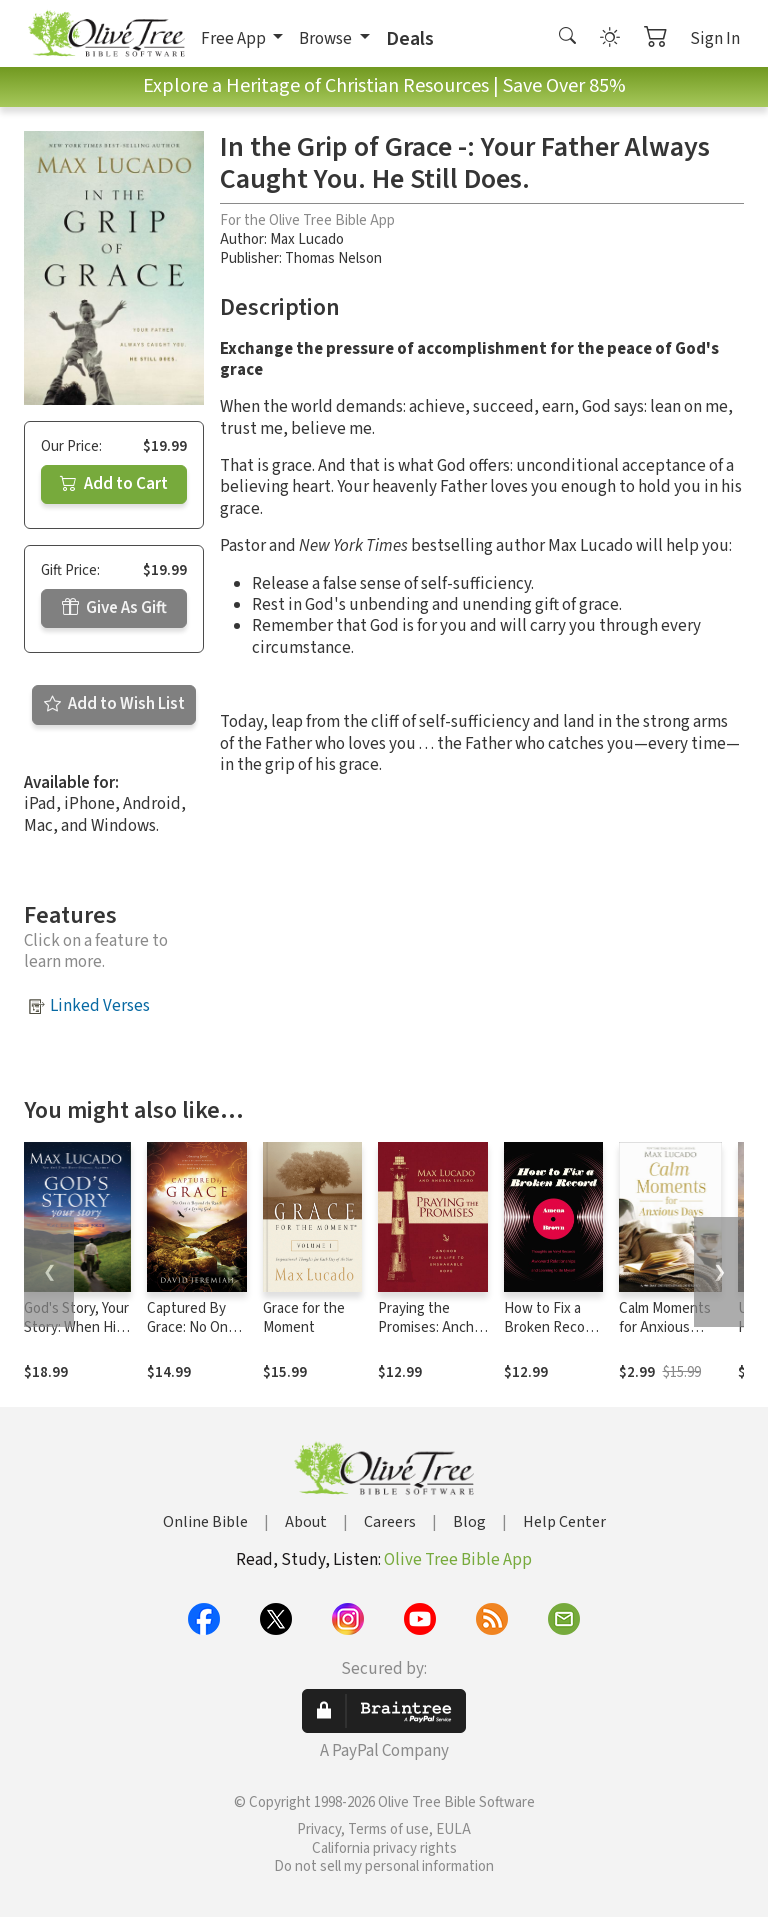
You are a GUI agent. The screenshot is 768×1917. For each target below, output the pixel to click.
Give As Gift (114, 608)
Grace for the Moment (304, 1318)
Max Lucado (307, 239)
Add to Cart (114, 484)
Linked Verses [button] (100, 1006)
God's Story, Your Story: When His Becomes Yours (76, 1327)
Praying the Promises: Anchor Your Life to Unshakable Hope (433, 1337)
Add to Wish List (114, 704)
